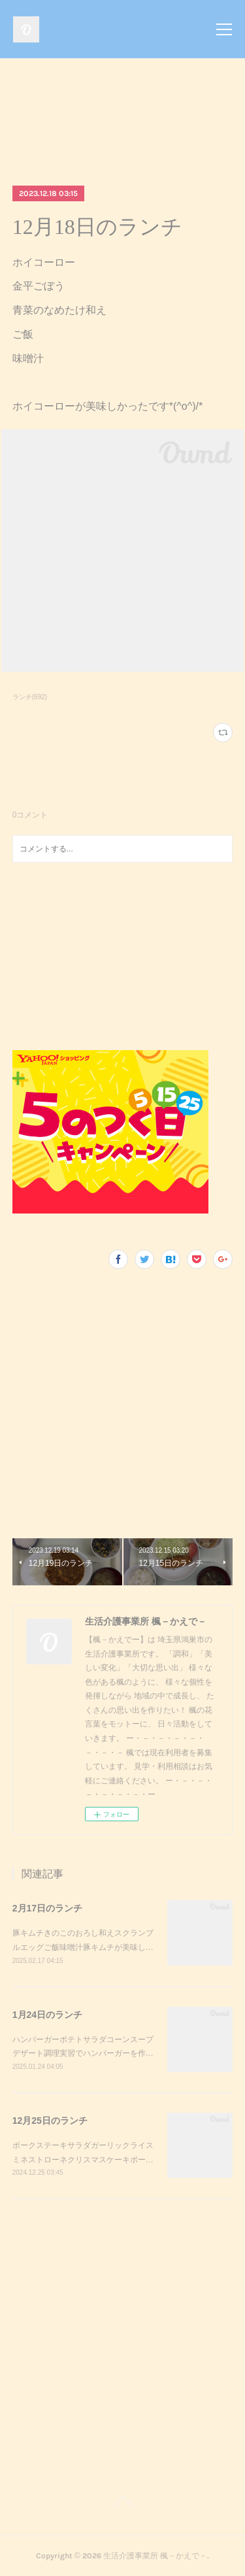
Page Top (122, 2503)
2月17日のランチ (47, 1908)
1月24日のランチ (47, 2014)
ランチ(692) (29, 697)
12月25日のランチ (50, 2120)
